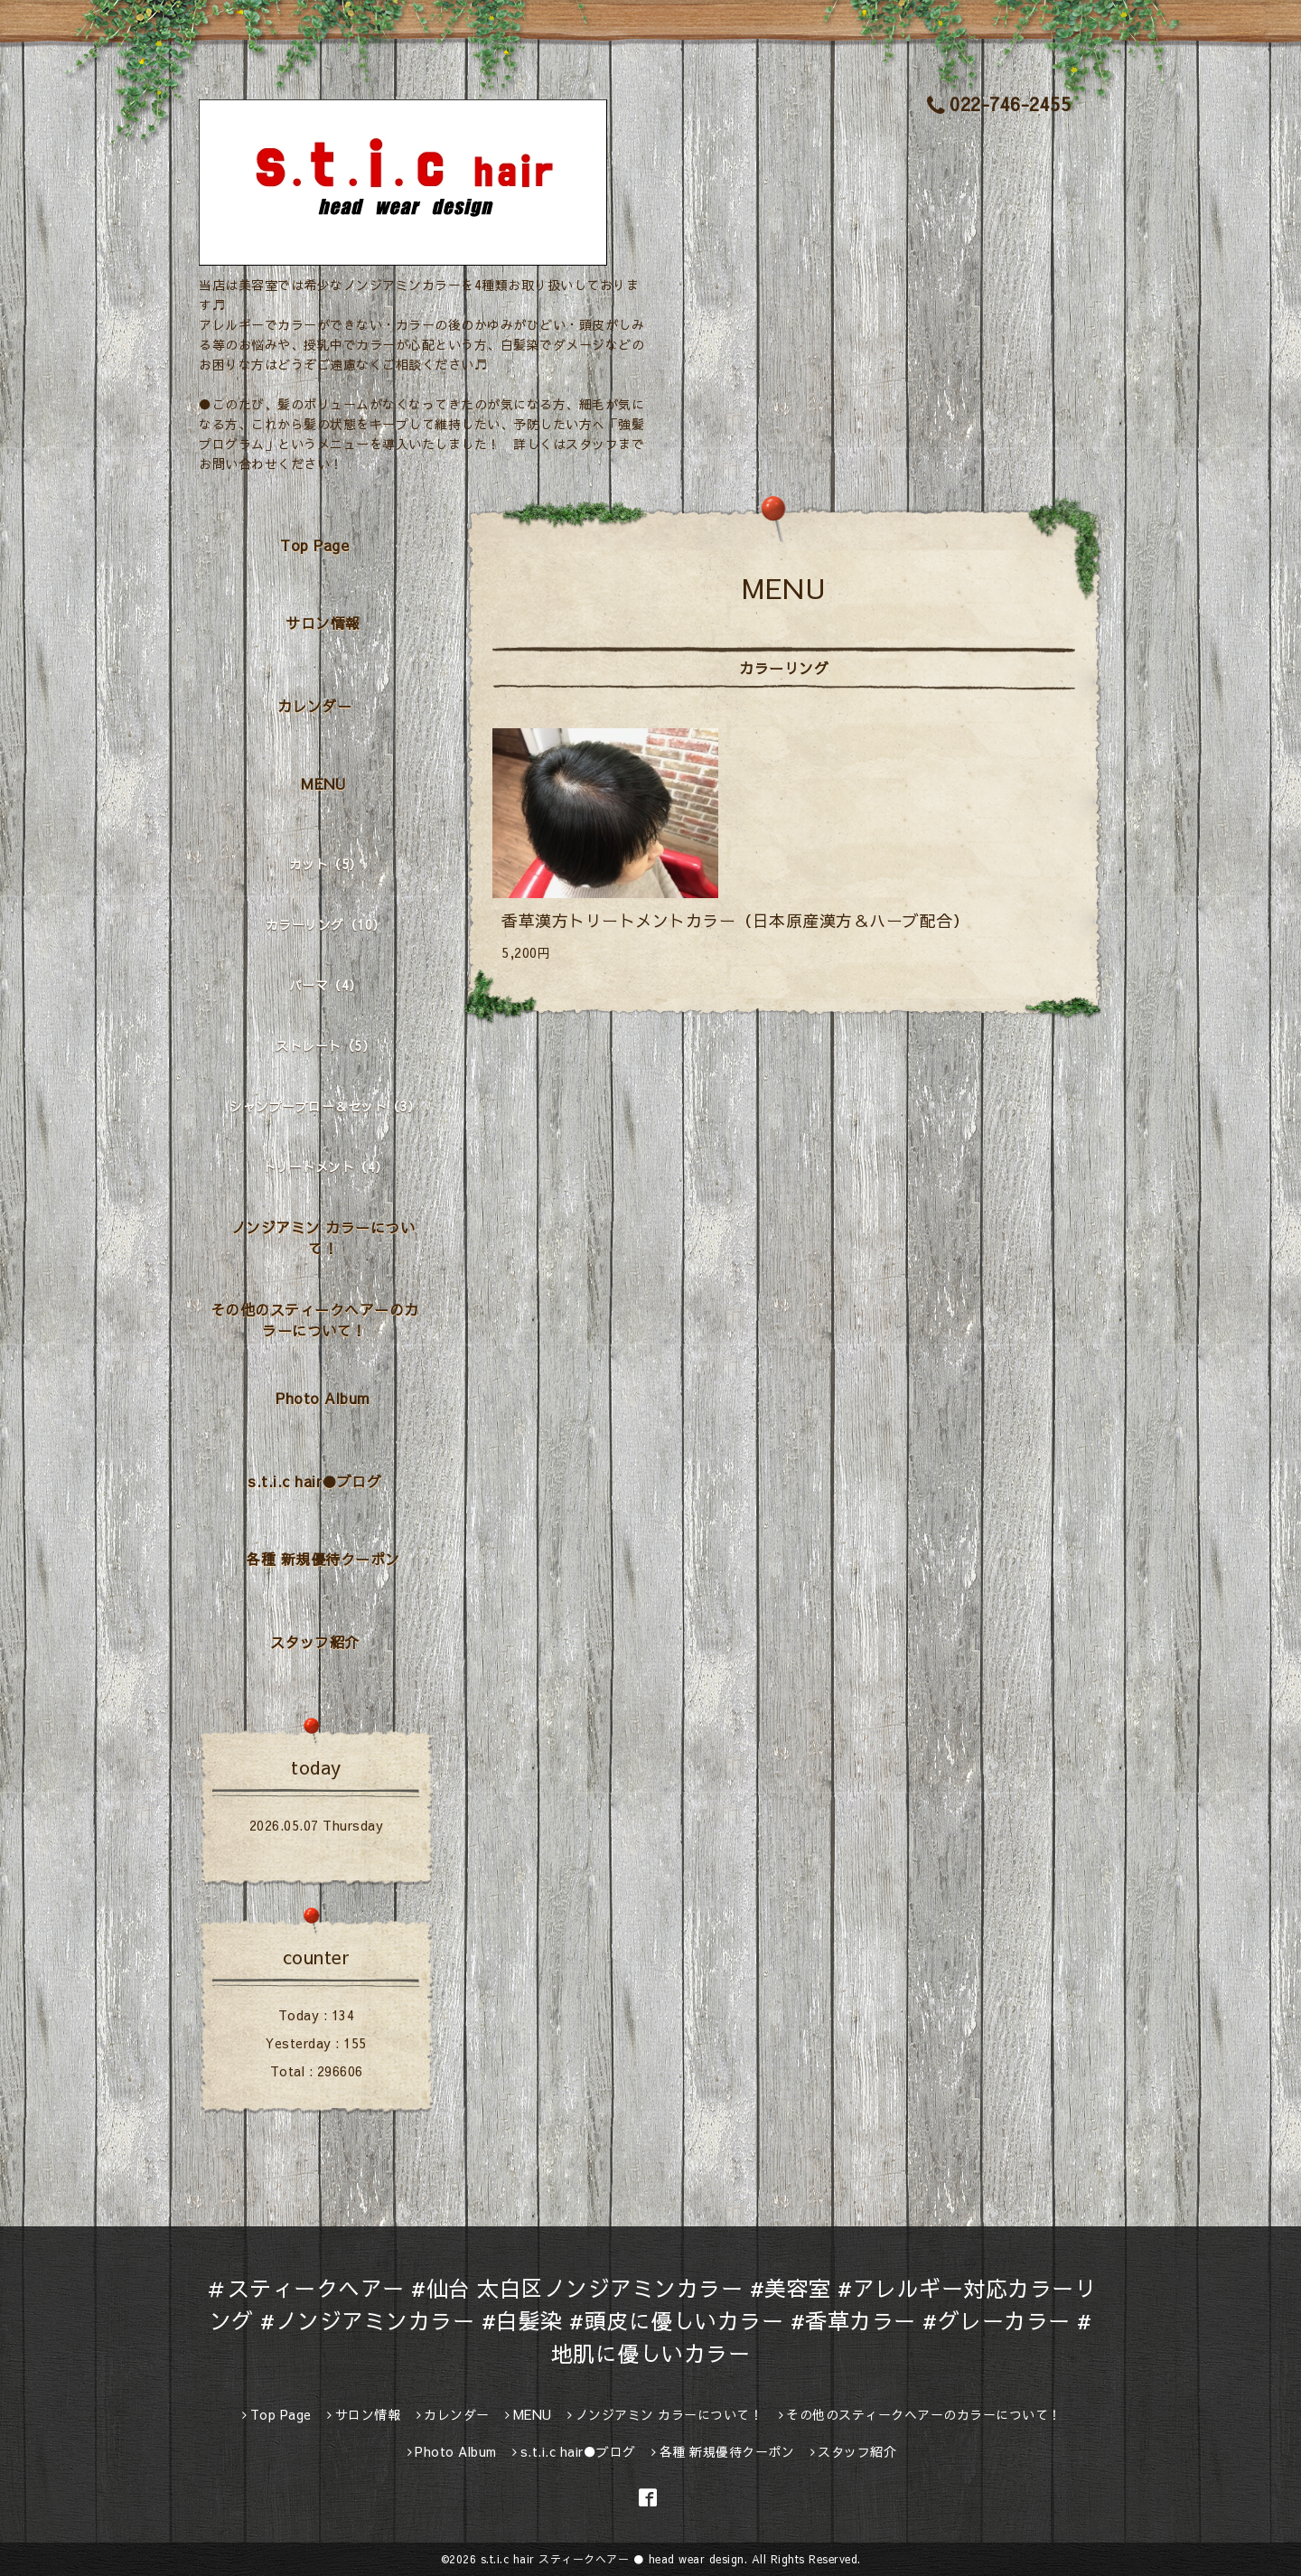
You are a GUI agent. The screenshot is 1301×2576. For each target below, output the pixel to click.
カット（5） (325, 864)
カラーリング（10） (326, 924)
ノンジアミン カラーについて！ (323, 1237)
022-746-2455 (999, 103)
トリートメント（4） (325, 1166)
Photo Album (323, 1398)
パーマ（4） (325, 985)
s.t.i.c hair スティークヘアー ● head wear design (612, 2559)
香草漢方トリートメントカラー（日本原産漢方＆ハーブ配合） (735, 920)
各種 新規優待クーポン (323, 1559)
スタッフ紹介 (315, 1642)
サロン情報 (322, 622)
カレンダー (314, 706)
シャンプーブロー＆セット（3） (325, 1106)
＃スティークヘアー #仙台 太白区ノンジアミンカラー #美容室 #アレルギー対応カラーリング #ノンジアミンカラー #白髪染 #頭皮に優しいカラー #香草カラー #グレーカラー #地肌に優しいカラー (650, 2320)
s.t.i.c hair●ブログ (314, 1481)
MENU (323, 783)
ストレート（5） (325, 1045)
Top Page (314, 545)
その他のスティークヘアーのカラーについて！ (315, 1319)
